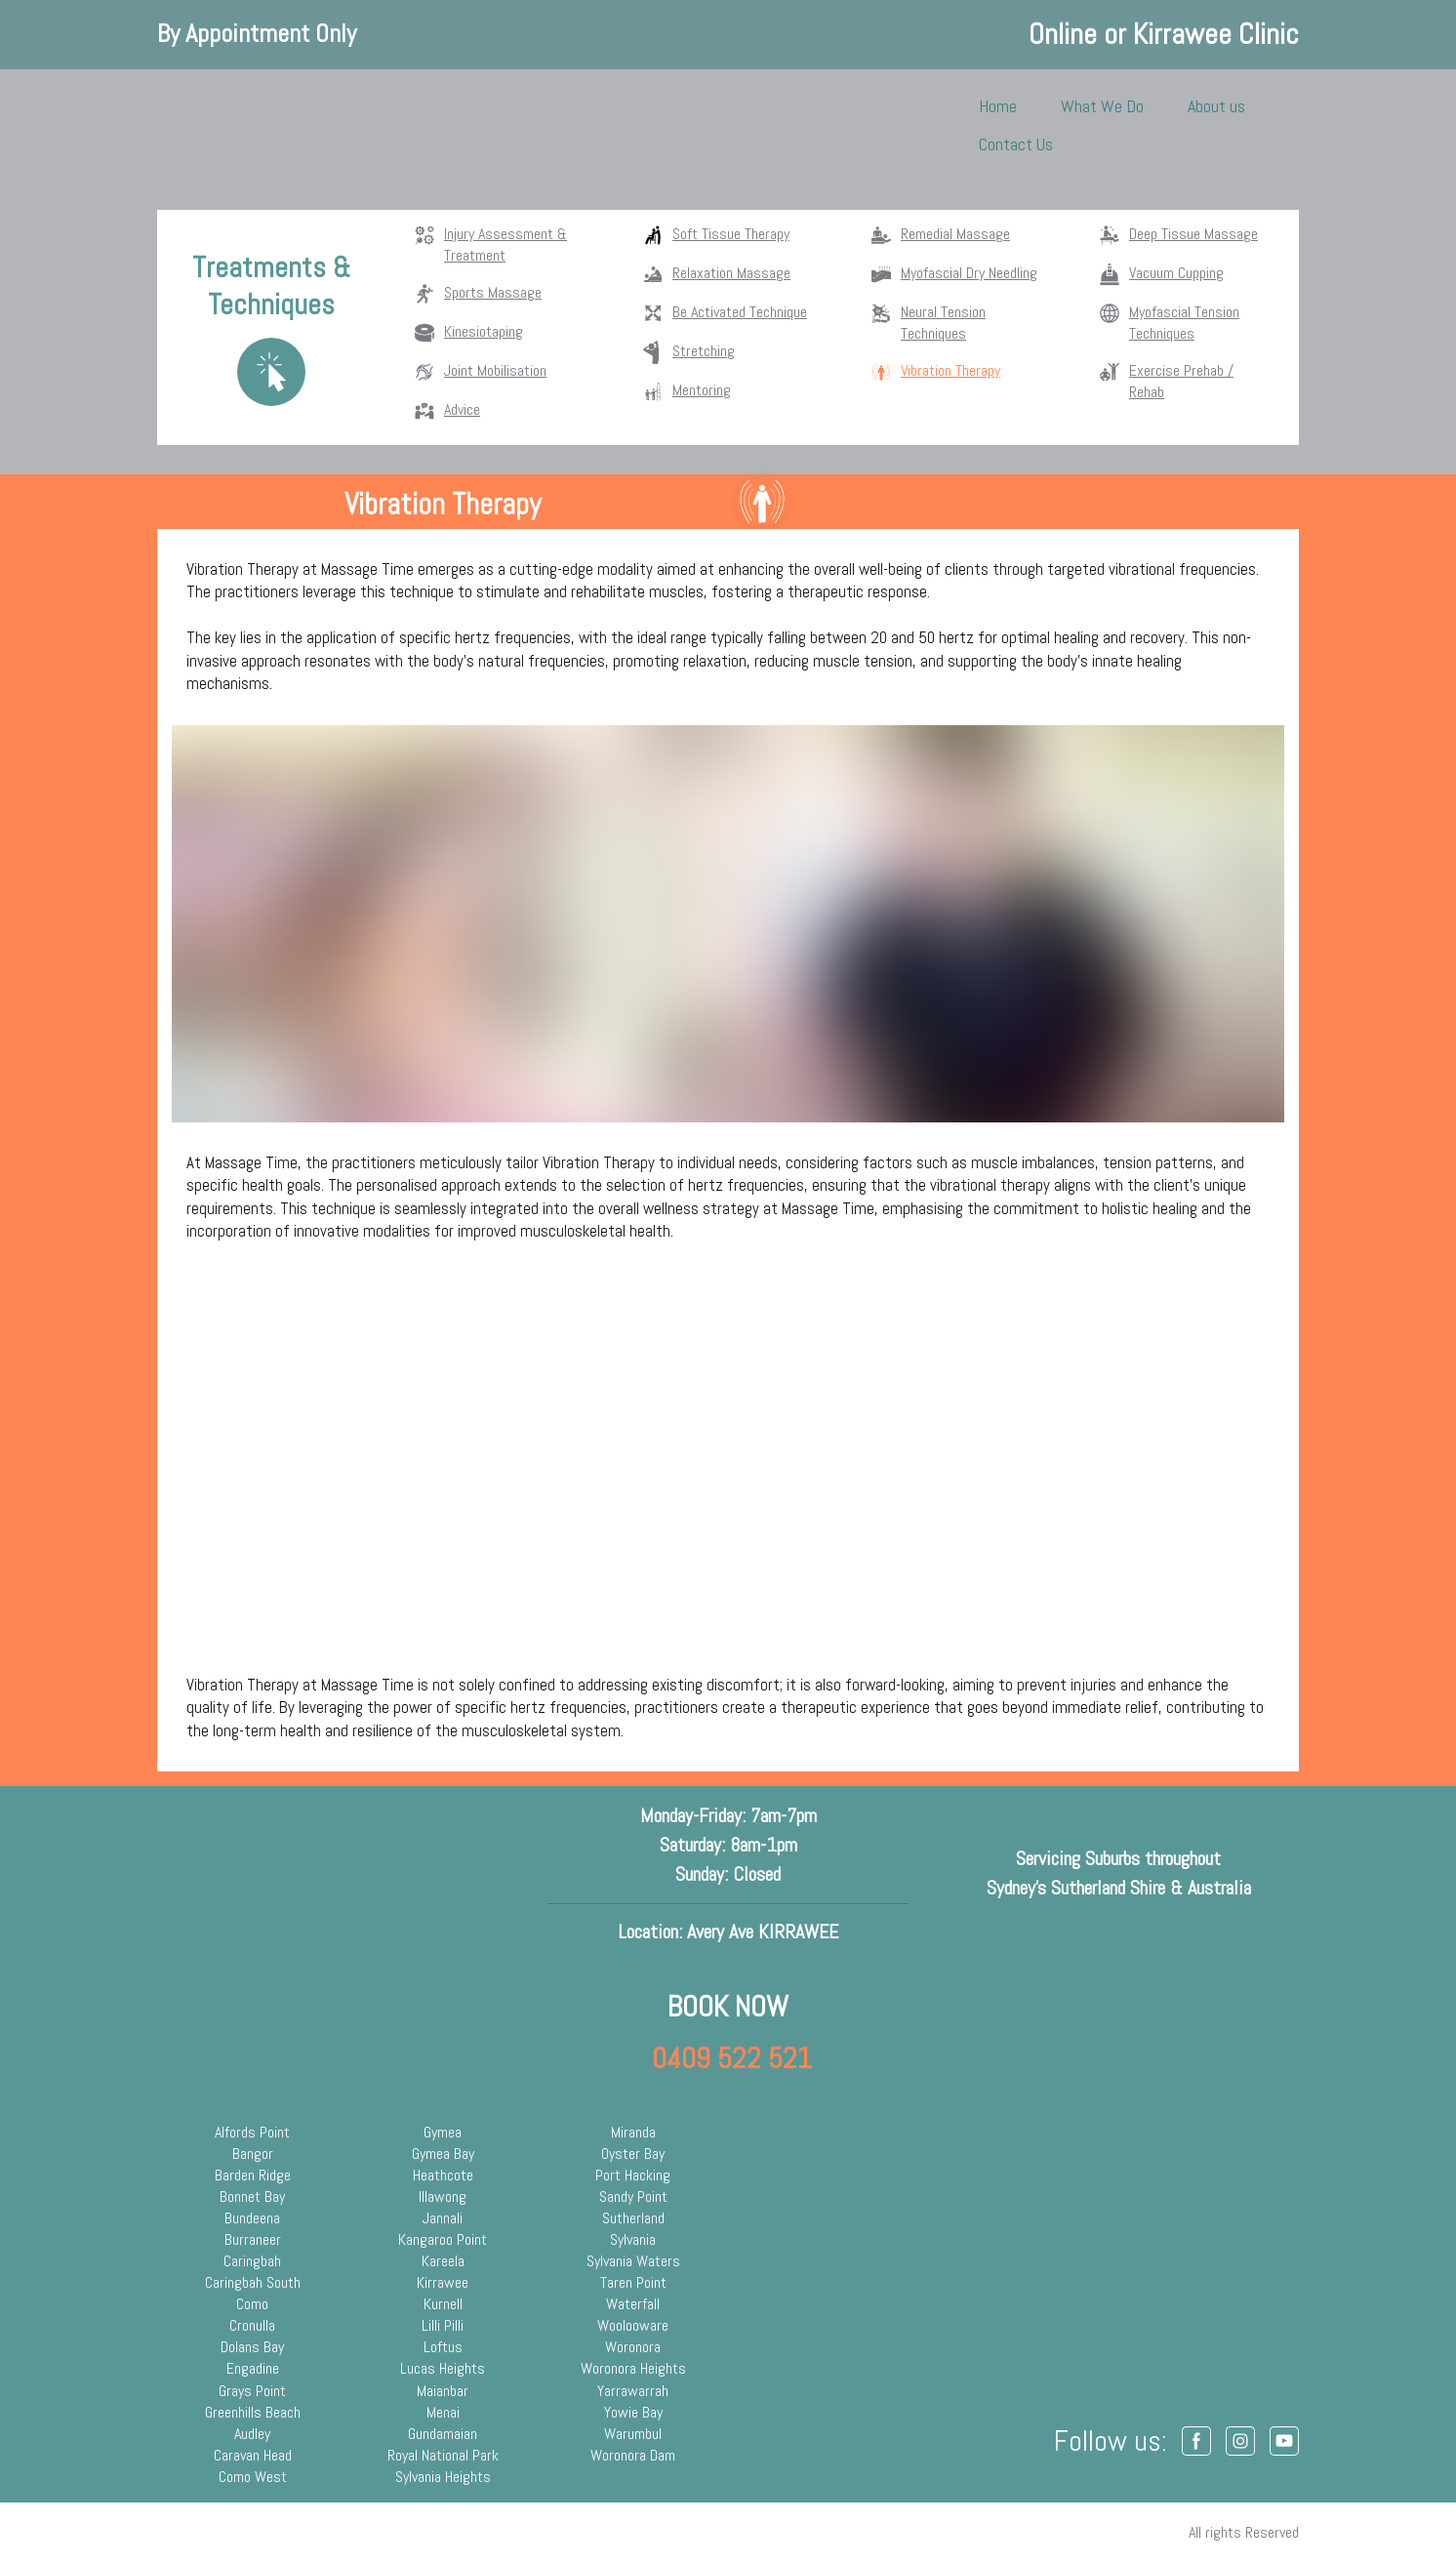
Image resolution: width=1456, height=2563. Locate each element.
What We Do (1102, 106)
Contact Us (1016, 144)
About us (1216, 106)
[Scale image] (728, 1459)
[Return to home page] (217, 125)
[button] (1196, 2441)
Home (998, 106)
